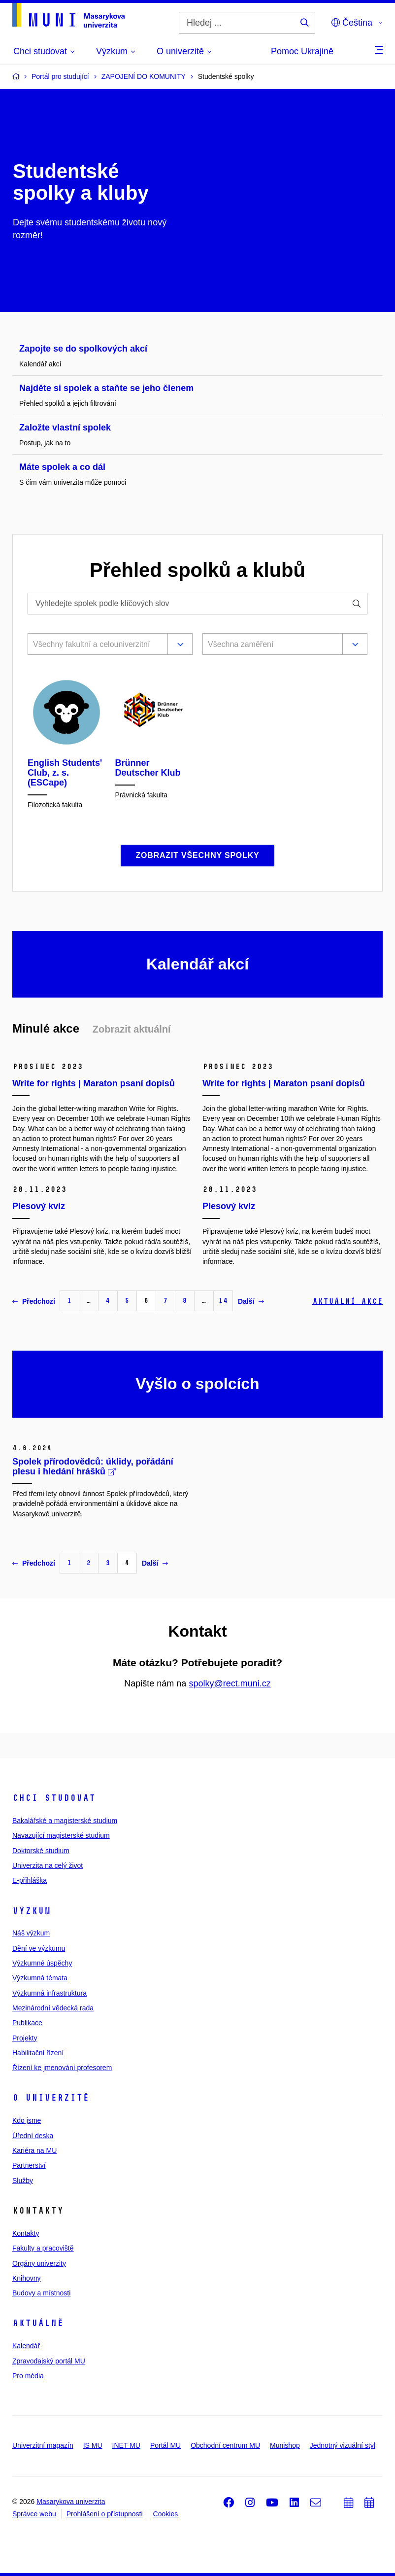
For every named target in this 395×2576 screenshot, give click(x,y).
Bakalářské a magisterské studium (64, 1821)
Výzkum (31, 1910)
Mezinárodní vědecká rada (53, 2008)
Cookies (165, 2514)
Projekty (24, 2038)
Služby (22, 2180)
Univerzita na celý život (47, 1865)
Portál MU (165, 2445)
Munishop (285, 2445)
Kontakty (25, 2233)
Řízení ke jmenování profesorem (62, 2068)
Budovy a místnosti (41, 2293)
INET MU (126, 2445)
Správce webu (34, 2514)
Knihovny (26, 2278)
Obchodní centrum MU (225, 2445)
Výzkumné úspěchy (42, 1963)
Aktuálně (38, 2323)
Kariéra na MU (34, 2150)
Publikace (27, 2023)
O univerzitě (50, 2097)
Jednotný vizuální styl (342, 2445)
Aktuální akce (347, 1301)
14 (223, 1300)
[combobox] (96, 645)
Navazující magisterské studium (61, 1835)
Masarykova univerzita (70, 2501)
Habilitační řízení (38, 2053)
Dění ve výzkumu (38, 1948)
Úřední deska (32, 2136)
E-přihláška (29, 1880)
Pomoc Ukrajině (302, 51)
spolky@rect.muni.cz (229, 1683)
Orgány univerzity (39, 2263)
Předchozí (33, 1301)
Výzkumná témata (39, 1978)
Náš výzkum (31, 1933)
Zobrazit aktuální (132, 1029)
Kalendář (26, 2346)
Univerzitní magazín (42, 2445)
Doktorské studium (40, 1851)
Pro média (28, 2376)
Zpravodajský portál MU (48, 2361)
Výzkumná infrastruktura (49, 1993)
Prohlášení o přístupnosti (104, 2514)
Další (251, 1301)
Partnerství (29, 2165)
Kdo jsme (26, 2120)
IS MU (92, 2445)
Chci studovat (54, 1797)
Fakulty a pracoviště (43, 2248)
